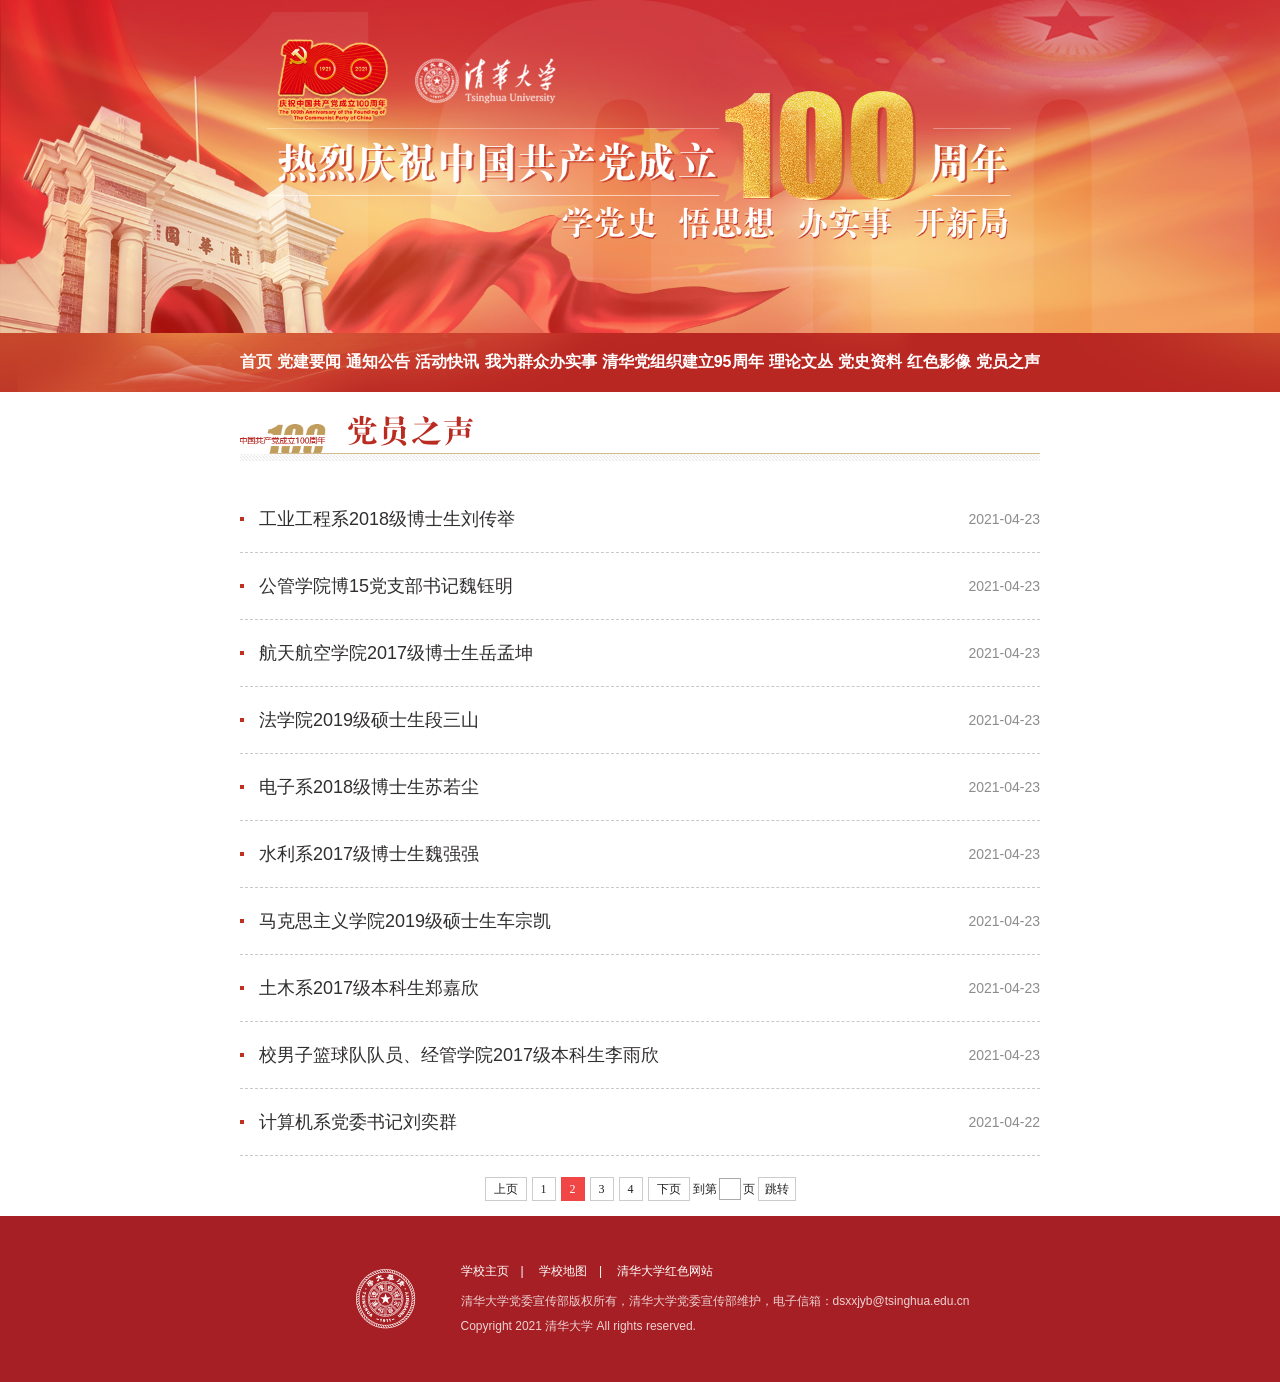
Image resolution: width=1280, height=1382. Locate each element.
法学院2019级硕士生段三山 (369, 720)
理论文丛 (801, 361)
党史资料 (870, 361)
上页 (506, 1189)
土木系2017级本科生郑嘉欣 (369, 988)
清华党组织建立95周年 (683, 361)
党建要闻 (309, 361)
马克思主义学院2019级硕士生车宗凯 (405, 921)
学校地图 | (576, 1271)
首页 (256, 361)
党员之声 (1008, 361)
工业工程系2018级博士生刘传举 (387, 519)
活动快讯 (447, 361)
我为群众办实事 (541, 361)
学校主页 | (498, 1271)
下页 (669, 1189)
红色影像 (939, 361)
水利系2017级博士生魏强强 (369, 854)
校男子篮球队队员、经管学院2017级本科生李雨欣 (459, 1055)
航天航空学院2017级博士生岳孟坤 (396, 653)
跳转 (777, 1189)
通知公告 (378, 361)
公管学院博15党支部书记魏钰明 (386, 586)
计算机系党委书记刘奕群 (358, 1122)
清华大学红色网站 (665, 1271)
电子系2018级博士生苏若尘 (369, 787)
